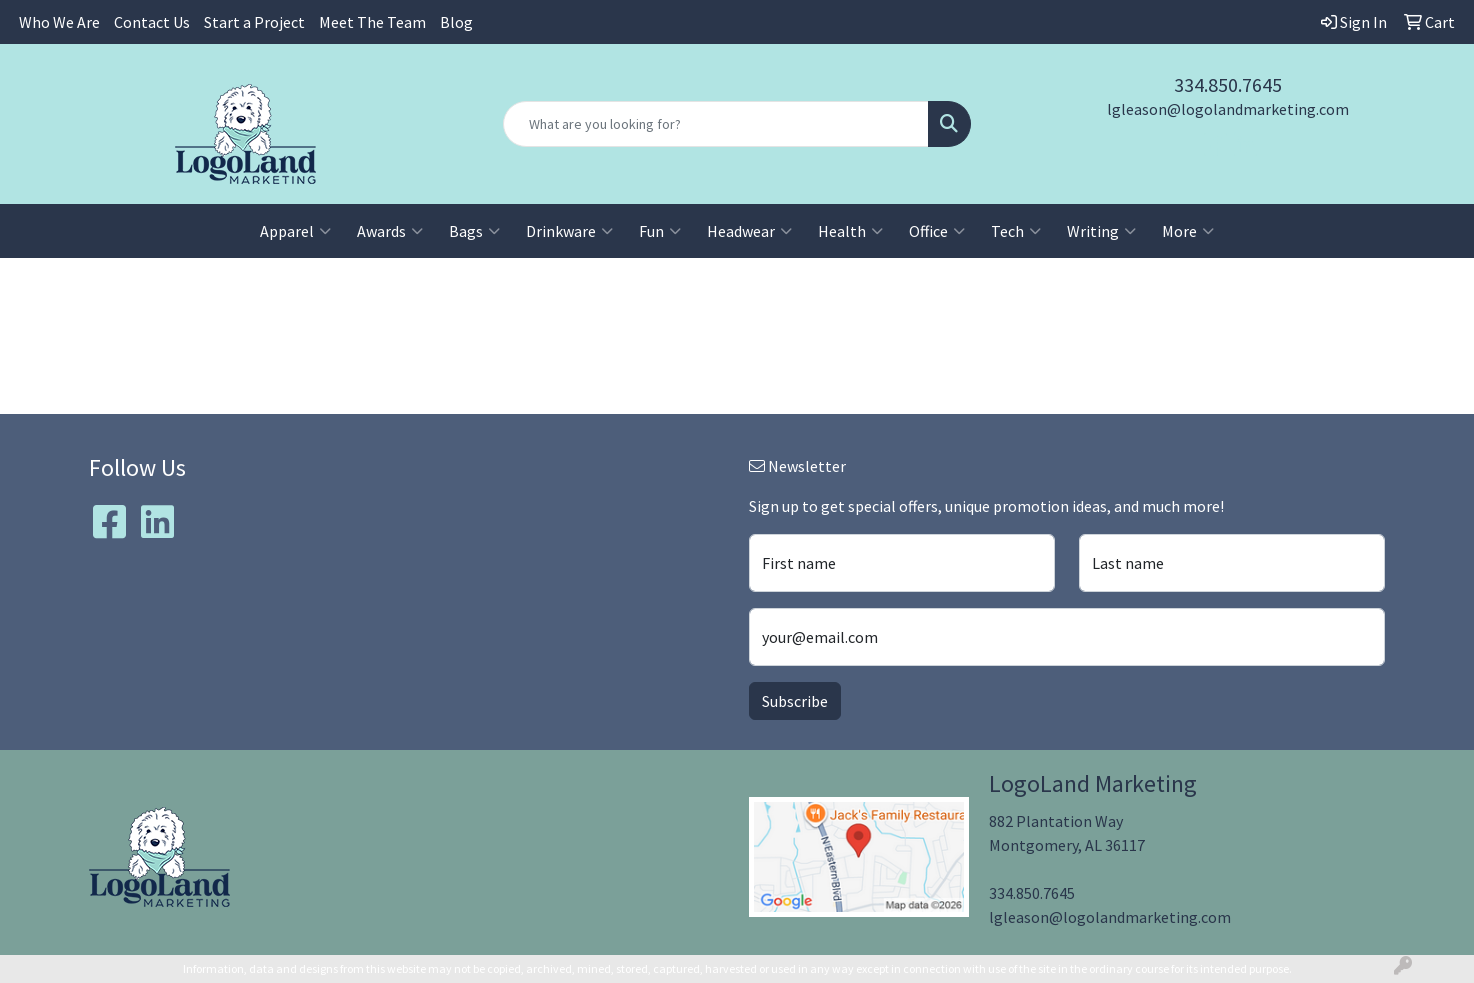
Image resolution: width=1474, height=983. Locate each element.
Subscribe (795, 701)
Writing (1101, 231)
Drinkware (569, 231)
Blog (456, 22)
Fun (660, 231)
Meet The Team (372, 22)
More (1188, 231)
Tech (1016, 231)
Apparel (295, 231)
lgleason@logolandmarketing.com (1228, 109)
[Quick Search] (715, 124)
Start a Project (254, 22)
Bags (474, 231)
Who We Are (59, 22)
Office (937, 231)
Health (850, 231)
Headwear (749, 231)
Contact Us (152, 22)
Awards (390, 231)
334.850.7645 (1228, 84)
